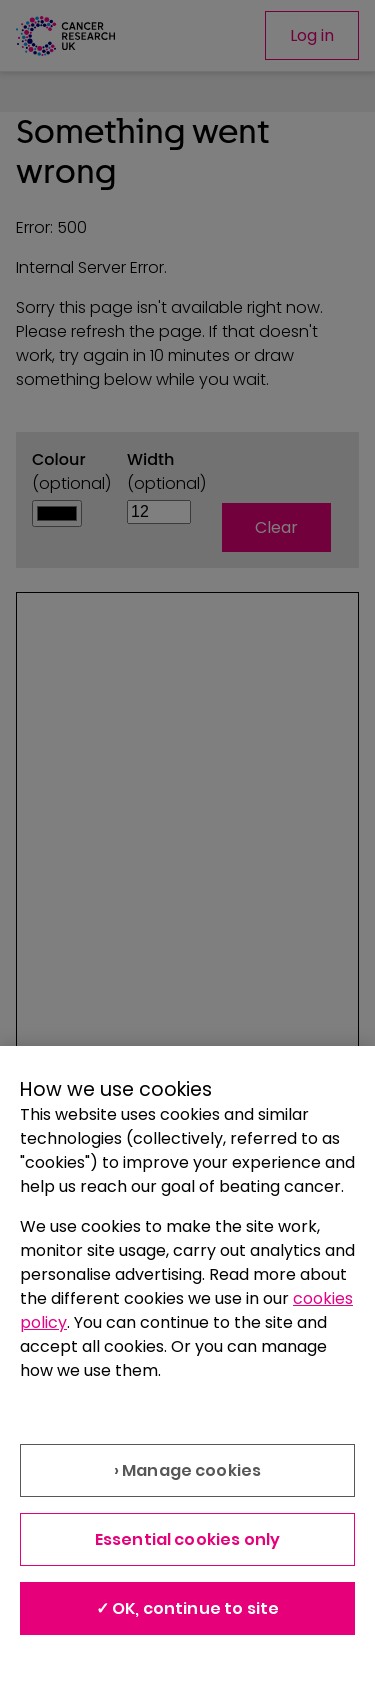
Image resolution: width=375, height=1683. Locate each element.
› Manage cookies (188, 1470)
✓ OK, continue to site (188, 1608)
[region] (187, 1364)
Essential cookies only (188, 1539)
